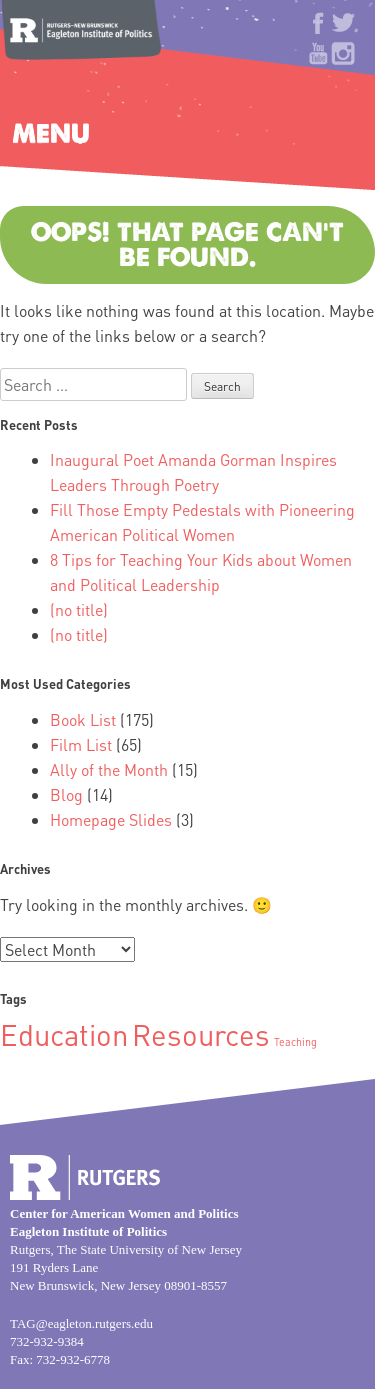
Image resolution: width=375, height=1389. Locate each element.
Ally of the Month (109, 769)
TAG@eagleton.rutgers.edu (81, 1323)
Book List (83, 719)
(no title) (79, 609)
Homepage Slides (111, 819)
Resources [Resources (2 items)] (201, 1034)
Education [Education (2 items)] (64, 1034)
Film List (81, 744)
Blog (66, 794)
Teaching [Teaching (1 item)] (295, 1042)
